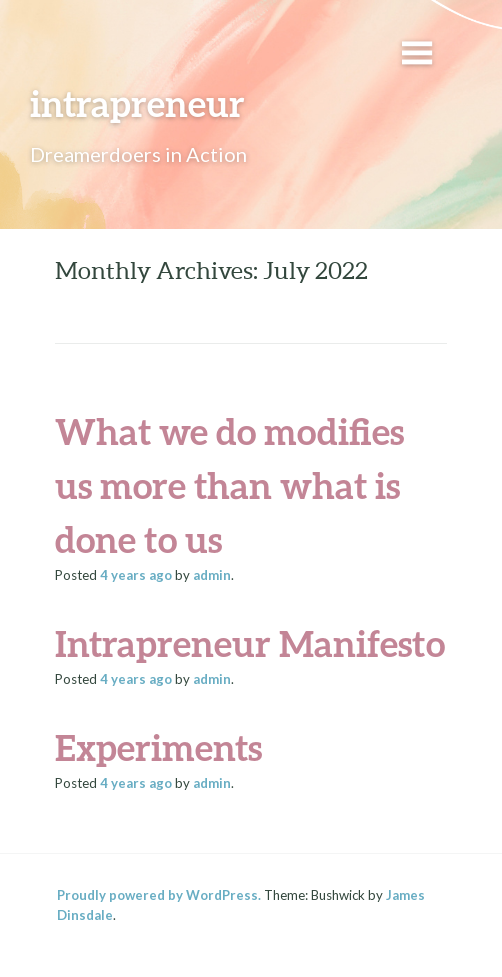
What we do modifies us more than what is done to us (229, 485)
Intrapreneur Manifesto (250, 643)
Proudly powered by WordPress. (159, 895)
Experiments (158, 747)
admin (212, 575)
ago (136, 575)
